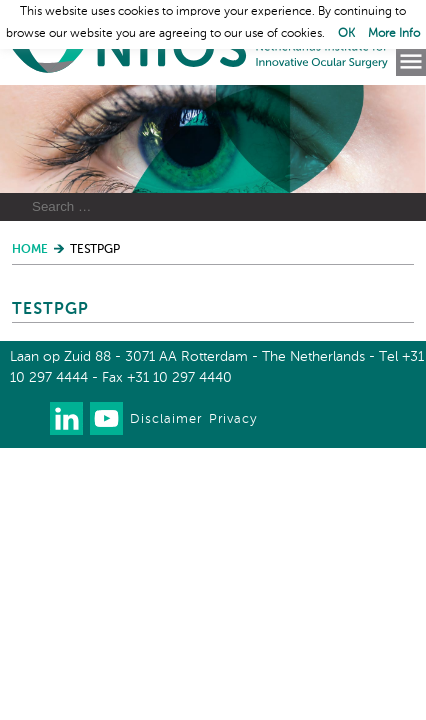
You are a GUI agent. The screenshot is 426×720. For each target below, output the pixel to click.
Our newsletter (26, 418)
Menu (411, 62)
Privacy (233, 419)
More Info (394, 34)
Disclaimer (166, 419)
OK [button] (346, 34)
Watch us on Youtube (106, 418)
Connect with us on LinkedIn (66, 418)
